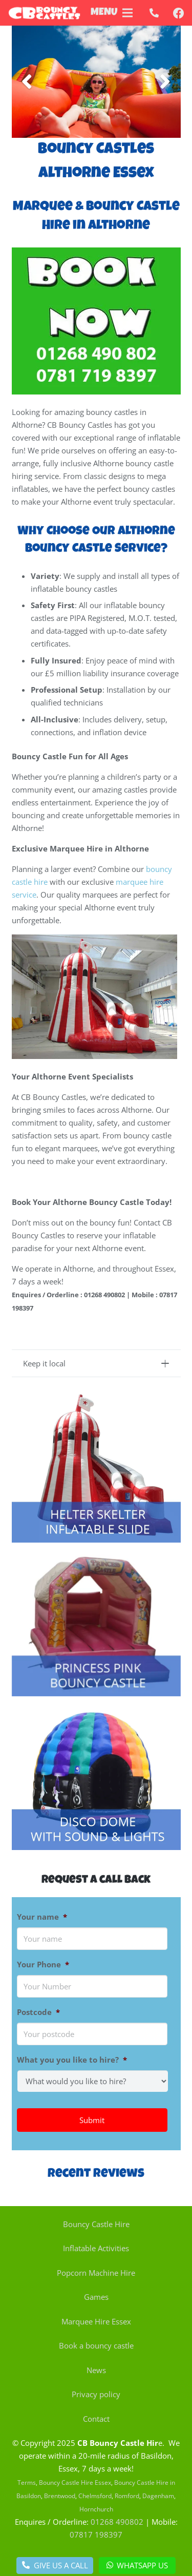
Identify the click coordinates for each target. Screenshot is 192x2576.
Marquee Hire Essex (96, 2321)
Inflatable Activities (96, 2248)
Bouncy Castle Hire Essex (75, 2482)
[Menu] (127, 13)
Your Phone (43, 1964)
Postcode (38, 2012)
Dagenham (158, 2495)
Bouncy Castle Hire (96, 2224)
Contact (96, 2419)
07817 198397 (96, 2534)
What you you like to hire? (72, 2060)
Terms (26, 2482)
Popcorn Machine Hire (96, 2273)
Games (96, 2297)
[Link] (44, 12)
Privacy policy (96, 2394)
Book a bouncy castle (96, 2345)
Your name (42, 1917)
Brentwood (59, 2495)
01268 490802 (117, 2522)
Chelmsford (95, 2495)
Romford (127, 2495)
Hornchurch (96, 2509)
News (96, 2370)
